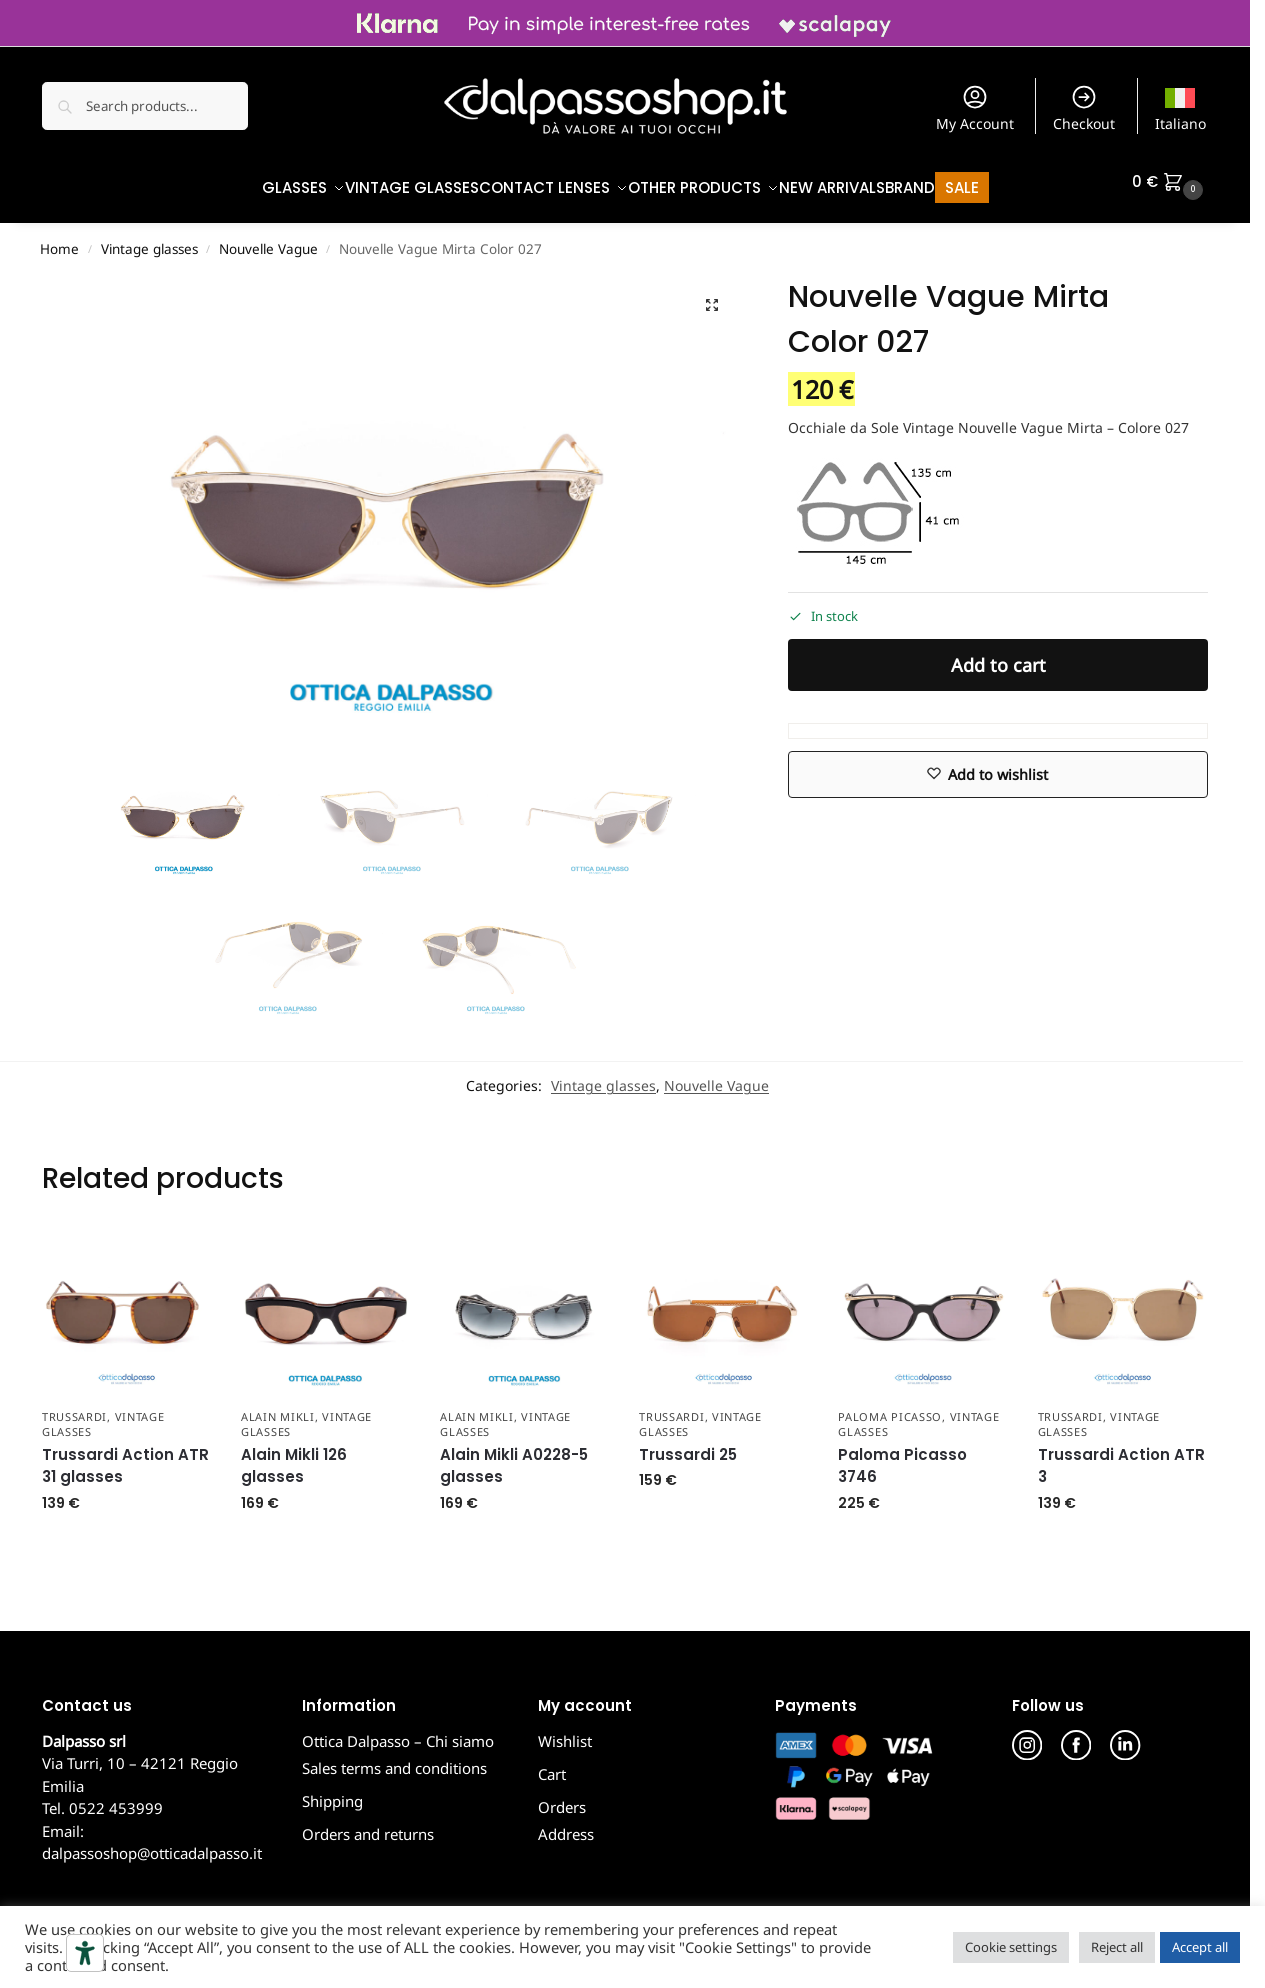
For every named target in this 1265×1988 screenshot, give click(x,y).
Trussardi (74, 1406)
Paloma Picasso (890, 1406)
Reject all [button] (1117, 1947)
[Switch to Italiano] (1181, 106)
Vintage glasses (149, 239)
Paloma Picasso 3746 (902, 1455)
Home (59, 239)
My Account (975, 108)
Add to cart (998, 654)
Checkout (1084, 108)
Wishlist (565, 1730)
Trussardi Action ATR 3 (1121, 1455)
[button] (1170, 182)
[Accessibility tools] (85, 1953)
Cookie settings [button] (1011, 1947)
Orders (562, 1796)
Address (566, 1824)
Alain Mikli (278, 1406)
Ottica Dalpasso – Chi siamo (398, 1730)
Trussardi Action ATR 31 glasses (125, 1455)
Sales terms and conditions (394, 1758)
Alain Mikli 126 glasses (294, 1455)
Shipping (332, 1791)
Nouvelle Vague (268, 239)
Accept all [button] (1200, 1947)
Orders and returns (368, 1824)
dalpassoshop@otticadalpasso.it (152, 1843)
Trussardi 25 (688, 1443)
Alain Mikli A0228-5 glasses (514, 1455)
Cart (552, 1763)
